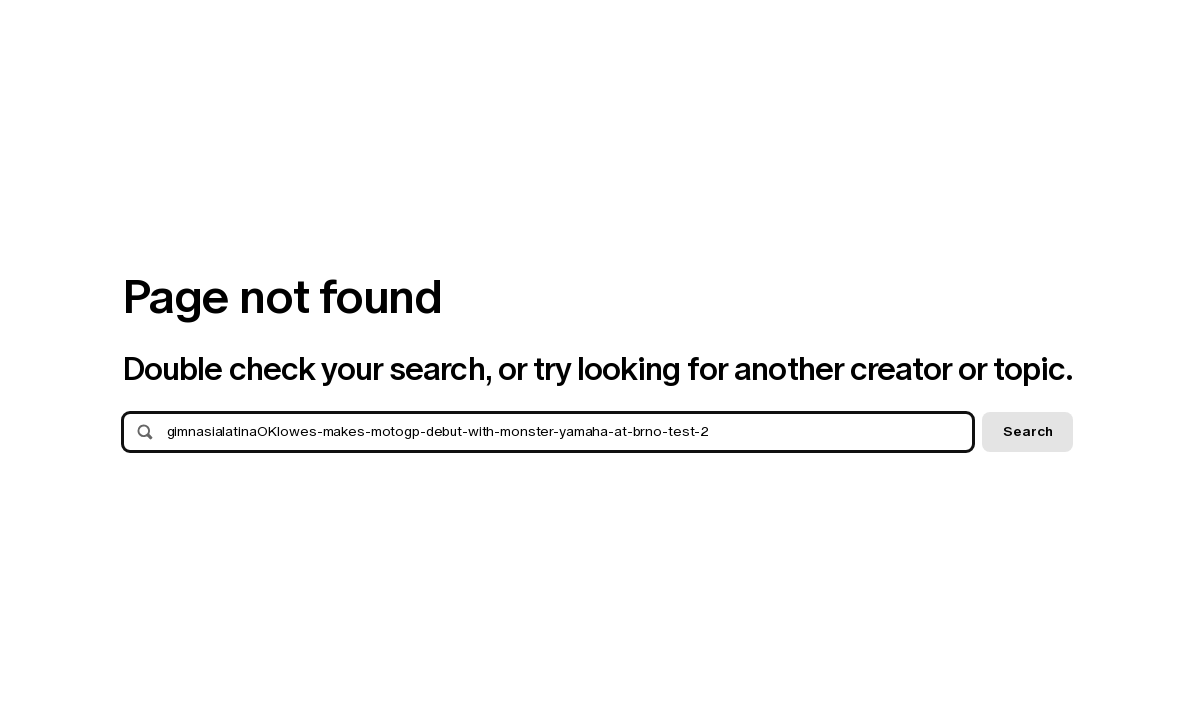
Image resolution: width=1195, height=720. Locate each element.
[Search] (564, 432)
